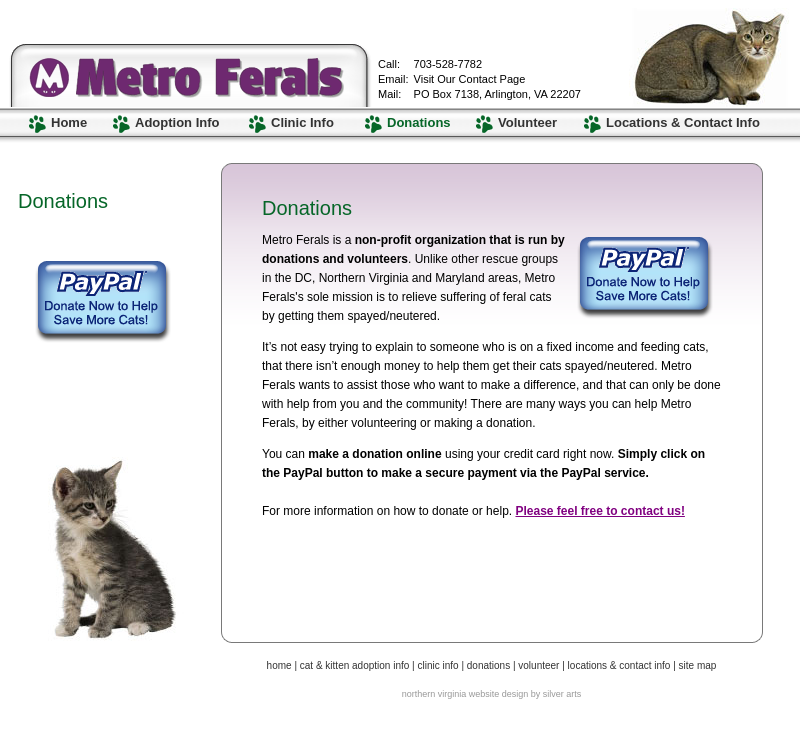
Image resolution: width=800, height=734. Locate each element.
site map (698, 665)
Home (69, 122)
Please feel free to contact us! (599, 511)
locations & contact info (619, 665)
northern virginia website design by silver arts (492, 694)
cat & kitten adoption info (356, 665)
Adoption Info (177, 122)
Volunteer (527, 122)
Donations (419, 122)
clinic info (437, 665)
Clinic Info (302, 122)
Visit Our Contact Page (470, 79)
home (279, 665)
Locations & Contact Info (683, 122)
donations (488, 665)
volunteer (538, 665)
